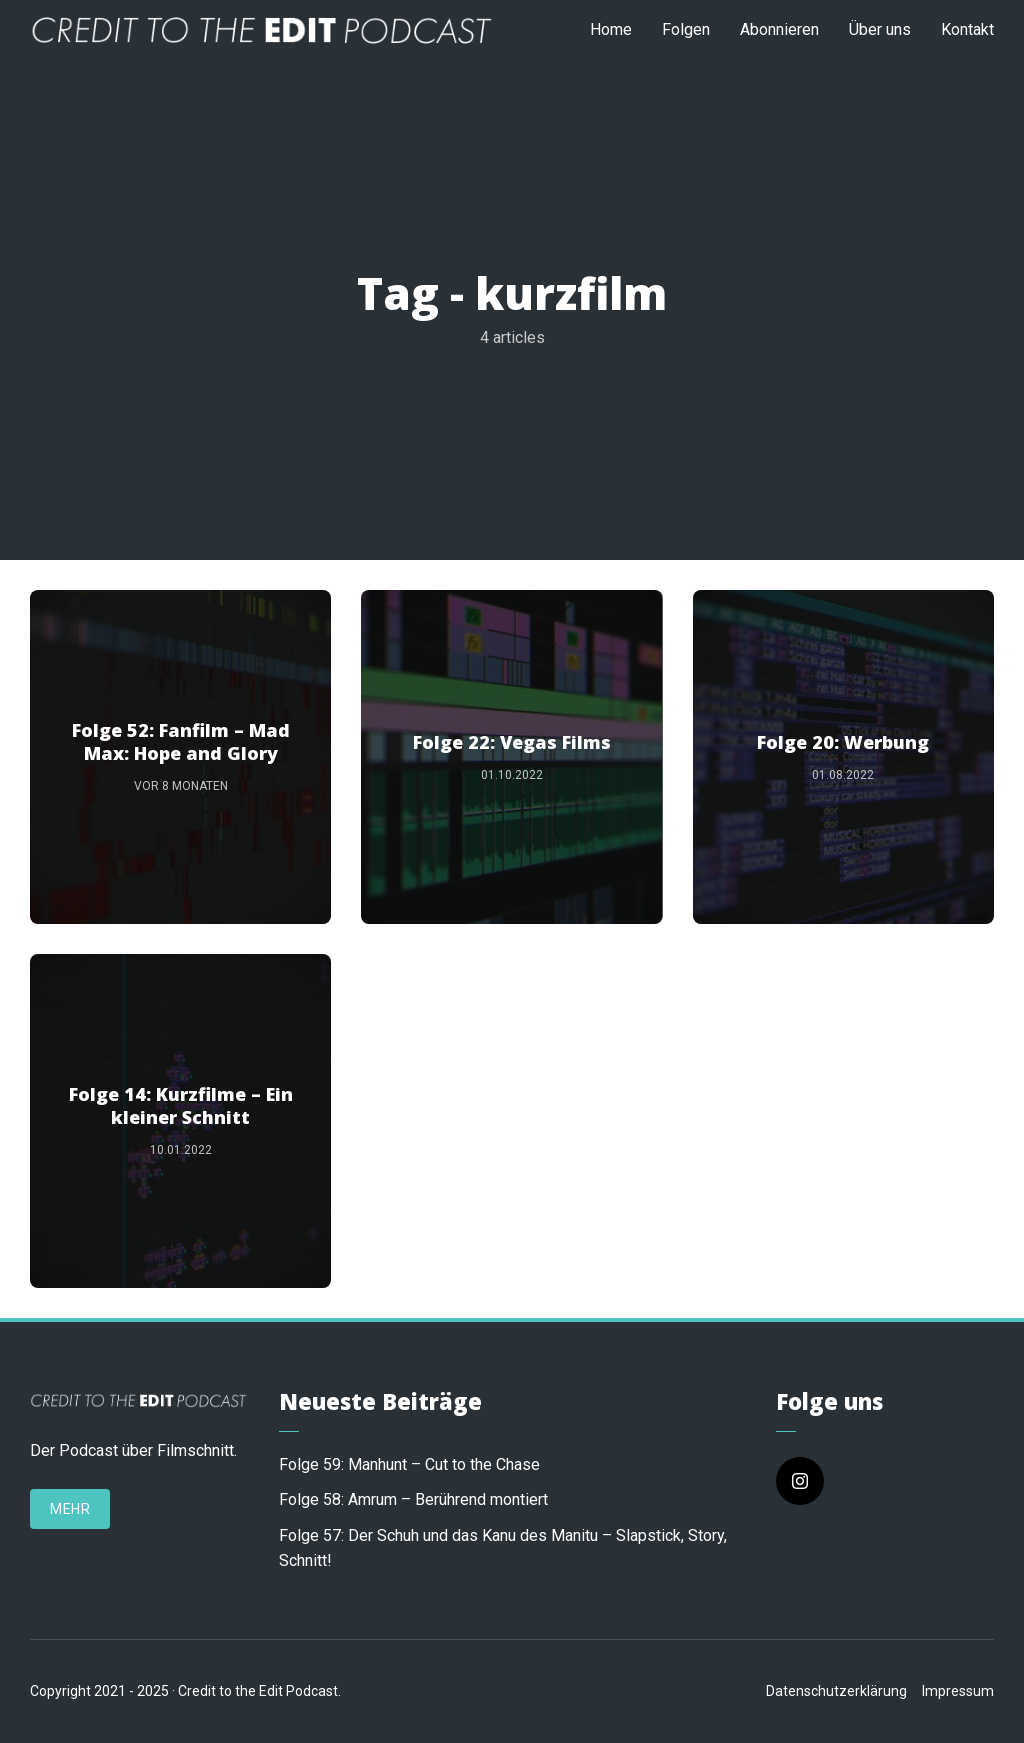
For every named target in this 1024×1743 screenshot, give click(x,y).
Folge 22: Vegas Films (512, 742)
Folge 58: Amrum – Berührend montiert (413, 1499)
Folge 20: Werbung (843, 742)
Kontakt (967, 29)
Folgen (686, 29)
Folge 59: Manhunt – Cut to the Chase (409, 1464)
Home (611, 29)
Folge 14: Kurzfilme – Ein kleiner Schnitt (181, 1106)
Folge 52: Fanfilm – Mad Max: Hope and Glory (181, 742)
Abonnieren (779, 29)
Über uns (880, 29)
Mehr (70, 1509)
